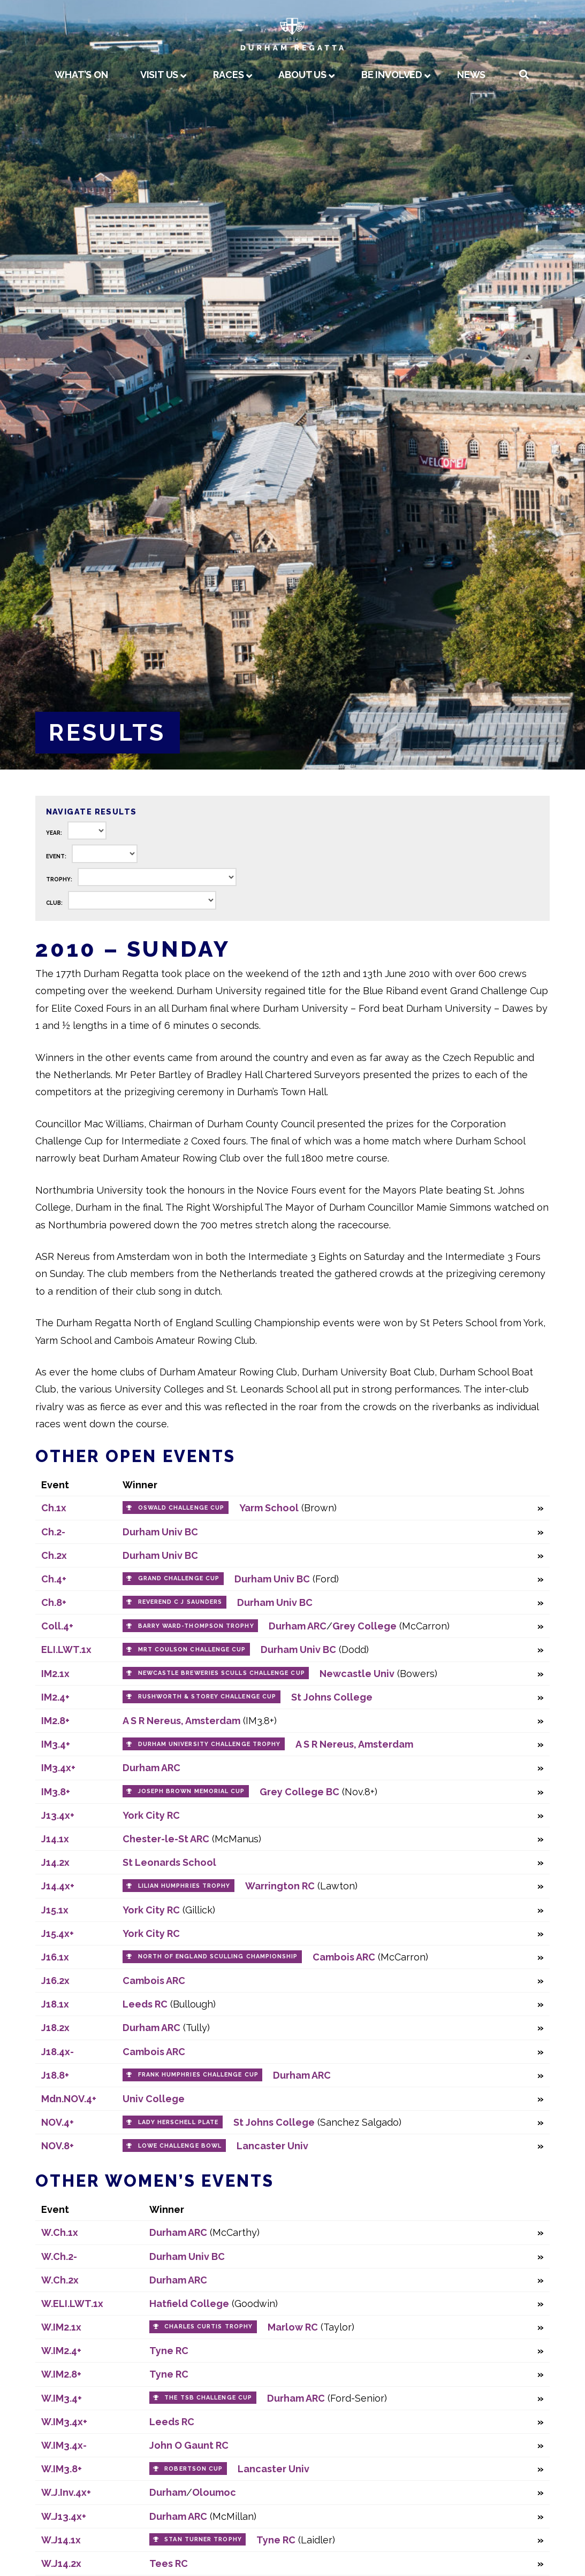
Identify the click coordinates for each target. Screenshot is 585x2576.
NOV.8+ (57, 2145)
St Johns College (332, 1697)
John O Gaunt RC (189, 2445)
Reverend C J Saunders (180, 1601)
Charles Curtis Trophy (208, 2326)
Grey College (364, 1626)
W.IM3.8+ (61, 2468)
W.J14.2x (61, 2563)
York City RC (151, 1815)
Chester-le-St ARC (166, 1838)
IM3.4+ (55, 1744)
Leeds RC (145, 2004)
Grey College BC (299, 1791)
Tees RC (168, 2563)
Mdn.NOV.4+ (68, 2098)
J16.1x (55, 1957)
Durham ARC (297, 1626)
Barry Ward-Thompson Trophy (196, 1626)
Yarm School (269, 1507)
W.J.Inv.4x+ (66, 2492)
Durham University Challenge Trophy (209, 1744)
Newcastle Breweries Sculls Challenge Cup (221, 1673)
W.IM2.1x (61, 2327)
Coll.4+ (57, 1626)
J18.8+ (55, 2075)
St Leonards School (169, 1862)
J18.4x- (57, 2051)
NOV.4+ (57, 2122)
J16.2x (55, 1980)
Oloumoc (214, 2492)
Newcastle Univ (357, 1673)
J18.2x (55, 2027)
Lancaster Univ (272, 2145)
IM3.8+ (55, 1791)
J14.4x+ (57, 1885)
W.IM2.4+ (61, 2350)
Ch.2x (54, 1555)
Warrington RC (280, 1885)
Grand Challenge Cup (179, 1578)
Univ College (154, 2098)
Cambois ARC (344, 1957)
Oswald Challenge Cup (181, 1507)
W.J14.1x (61, 2540)
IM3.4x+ (58, 1767)
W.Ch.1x (59, 2232)
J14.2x (55, 1862)
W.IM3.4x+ (64, 2421)
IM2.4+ (55, 1697)
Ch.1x (53, 1507)
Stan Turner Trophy (202, 2539)
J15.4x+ (57, 1933)
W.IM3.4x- (64, 2445)
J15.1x (55, 1910)
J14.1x (55, 1838)
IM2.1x (55, 1673)
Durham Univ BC (160, 1531)
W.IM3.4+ (61, 2398)
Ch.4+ (53, 1579)
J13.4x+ (57, 1815)
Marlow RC (293, 2327)
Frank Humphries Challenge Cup (198, 2074)
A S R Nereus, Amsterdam (181, 1720)
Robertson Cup (193, 2468)
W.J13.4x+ (63, 2516)
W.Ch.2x (60, 2280)
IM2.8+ (55, 1720)
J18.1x (55, 2004)
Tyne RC (168, 2350)
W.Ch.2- (59, 2256)
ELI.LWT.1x (66, 1649)
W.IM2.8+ (61, 2374)
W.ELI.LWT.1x (72, 2303)
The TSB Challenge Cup (208, 2397)
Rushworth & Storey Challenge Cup (207, 1696)
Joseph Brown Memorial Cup (191, 1791)
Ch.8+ (53, 1602)
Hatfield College (189, 2303)
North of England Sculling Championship (218, 1956)
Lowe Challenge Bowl (180, 2145)
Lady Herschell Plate (178, 2122)
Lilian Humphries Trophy (184, 1885)
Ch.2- (53, 1531)
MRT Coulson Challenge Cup (192, 1649)
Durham (167, 2492)
